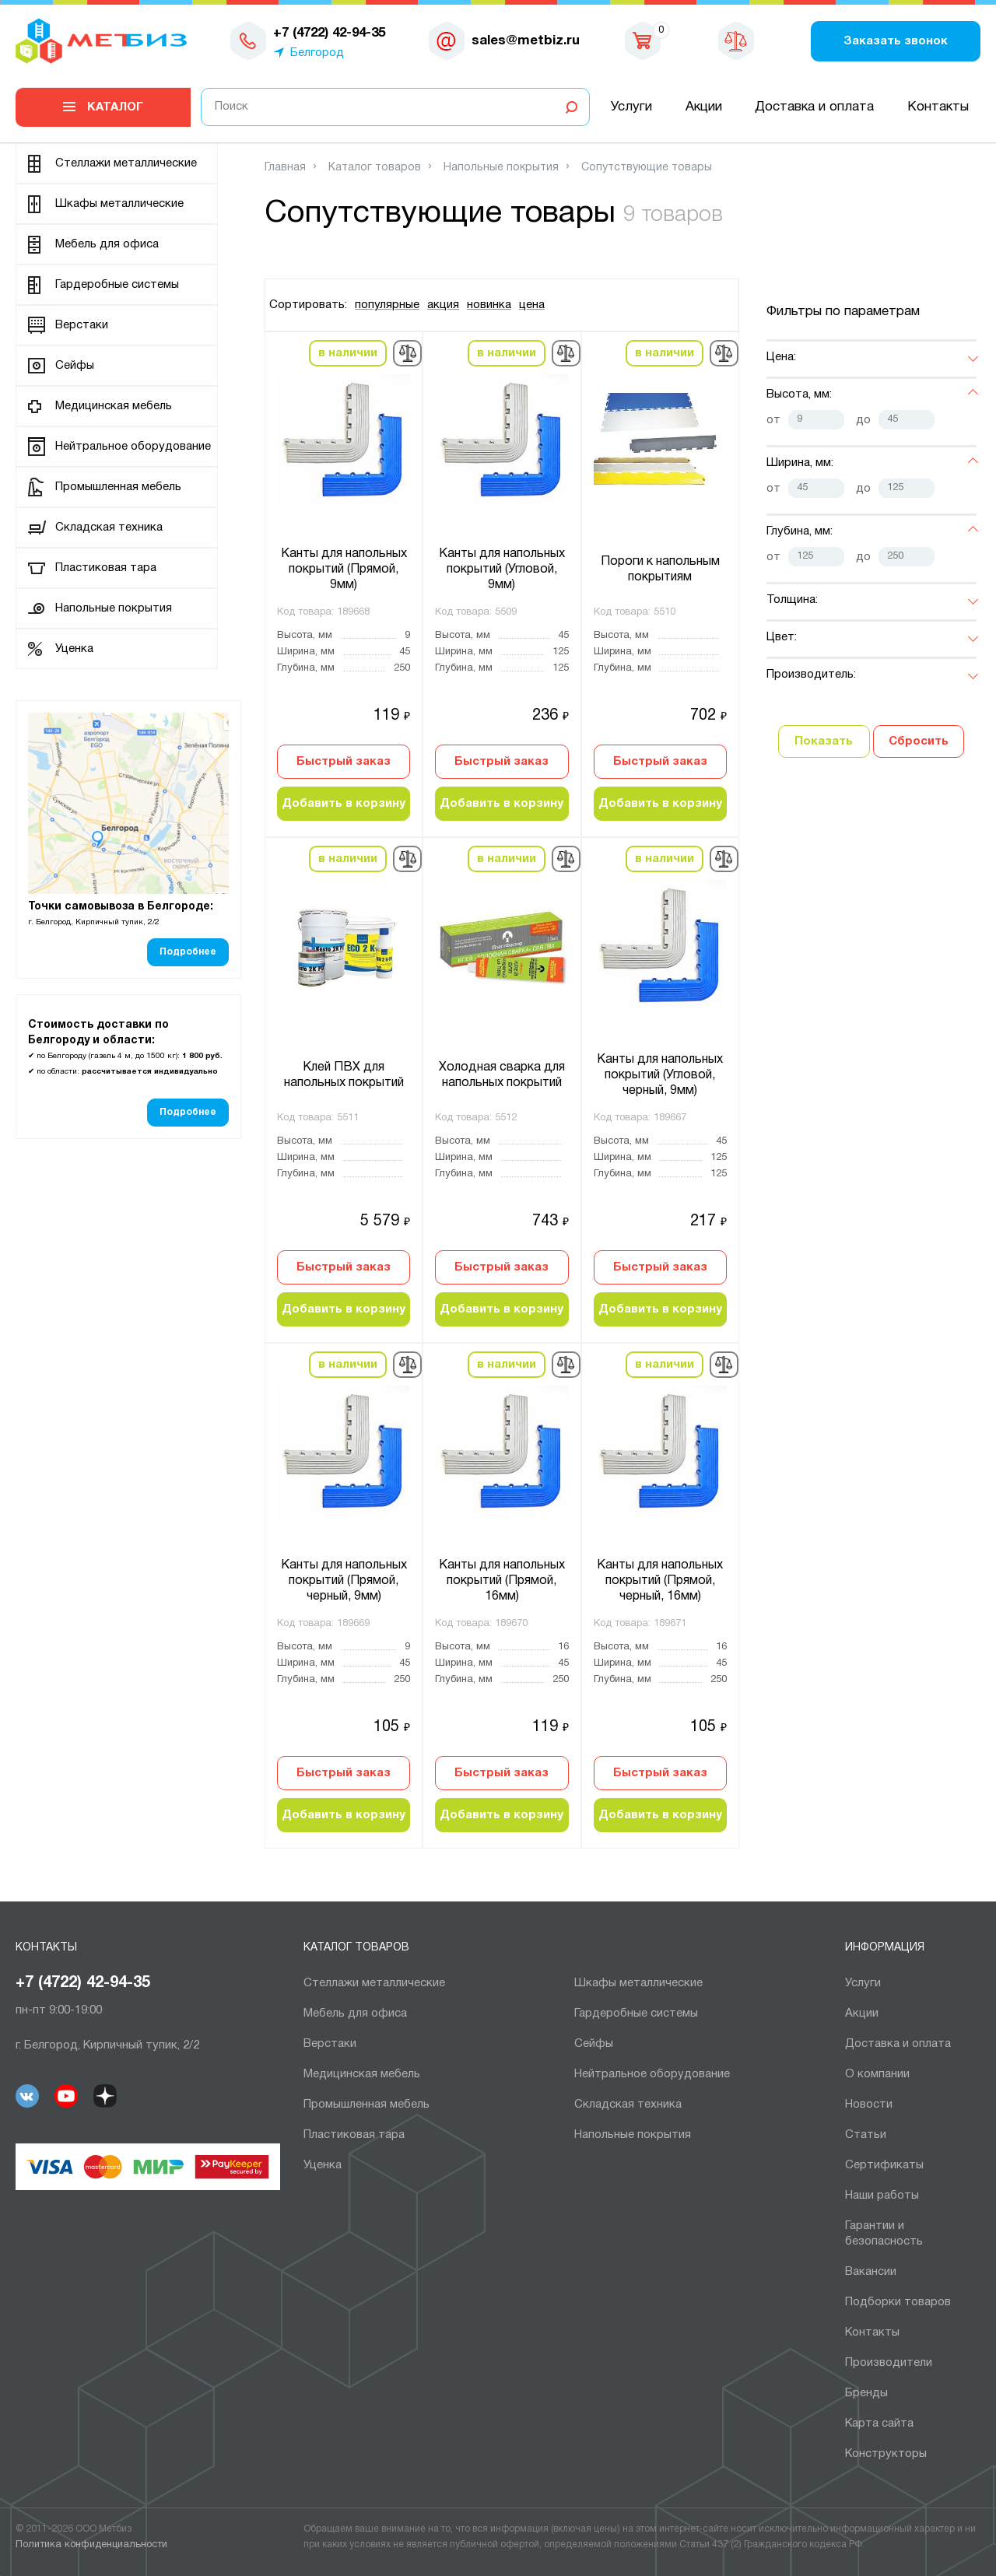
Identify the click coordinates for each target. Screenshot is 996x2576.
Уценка (74, 648)
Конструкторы (886, 2453)
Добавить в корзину (343, 803)
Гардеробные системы (117, 284)
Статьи (865, 2134)
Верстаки (81, 325)
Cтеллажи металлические (126, 163)
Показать (823, 741)
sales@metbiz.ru (526, 41)
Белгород (317, 52)
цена (532, 305)
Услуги (631, 107)
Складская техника (109, 527)
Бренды (866, 2393)
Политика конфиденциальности (91, 2545)
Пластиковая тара (105, 568)
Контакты (938, 107)
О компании (877, 2074)
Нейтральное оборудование (133, 446)
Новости (869, 2104)
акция (443, 305)
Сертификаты (884, 2165)
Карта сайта (879, 2423)
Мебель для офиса (107, 244)
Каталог (115, 107)
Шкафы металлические (119, 203)
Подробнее (188, 952)
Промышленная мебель (118, 487)
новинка (489, 305)
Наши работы (882, 2195)
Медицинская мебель (113, 406)
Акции (704, 107)
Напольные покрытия (113, 608)
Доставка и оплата (814, 107)
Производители (888, 2362)
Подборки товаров (898, 2302)
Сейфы (74, 365)
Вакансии (870, 2271)
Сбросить (919, 741)
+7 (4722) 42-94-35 (83, 1983)
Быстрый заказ (343, 761)
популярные (387, 305)
